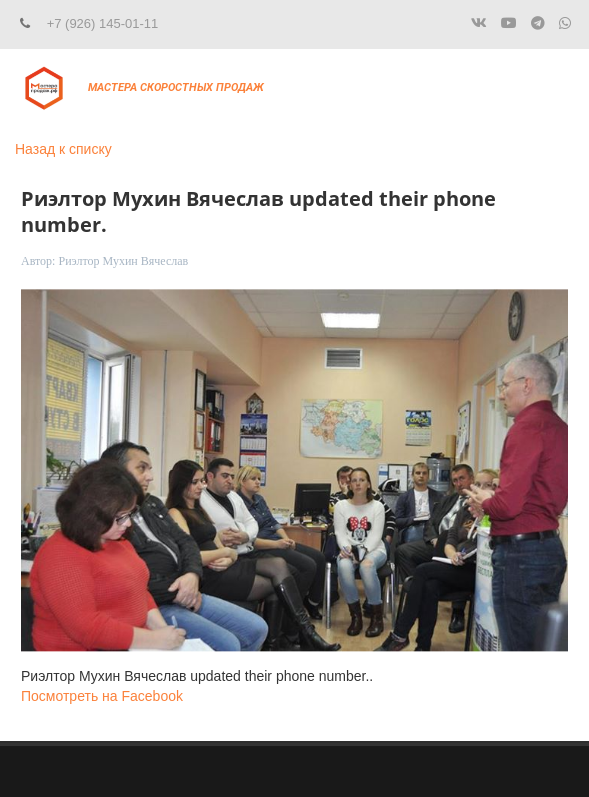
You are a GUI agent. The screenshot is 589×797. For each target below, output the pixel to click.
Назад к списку (63, 149)
